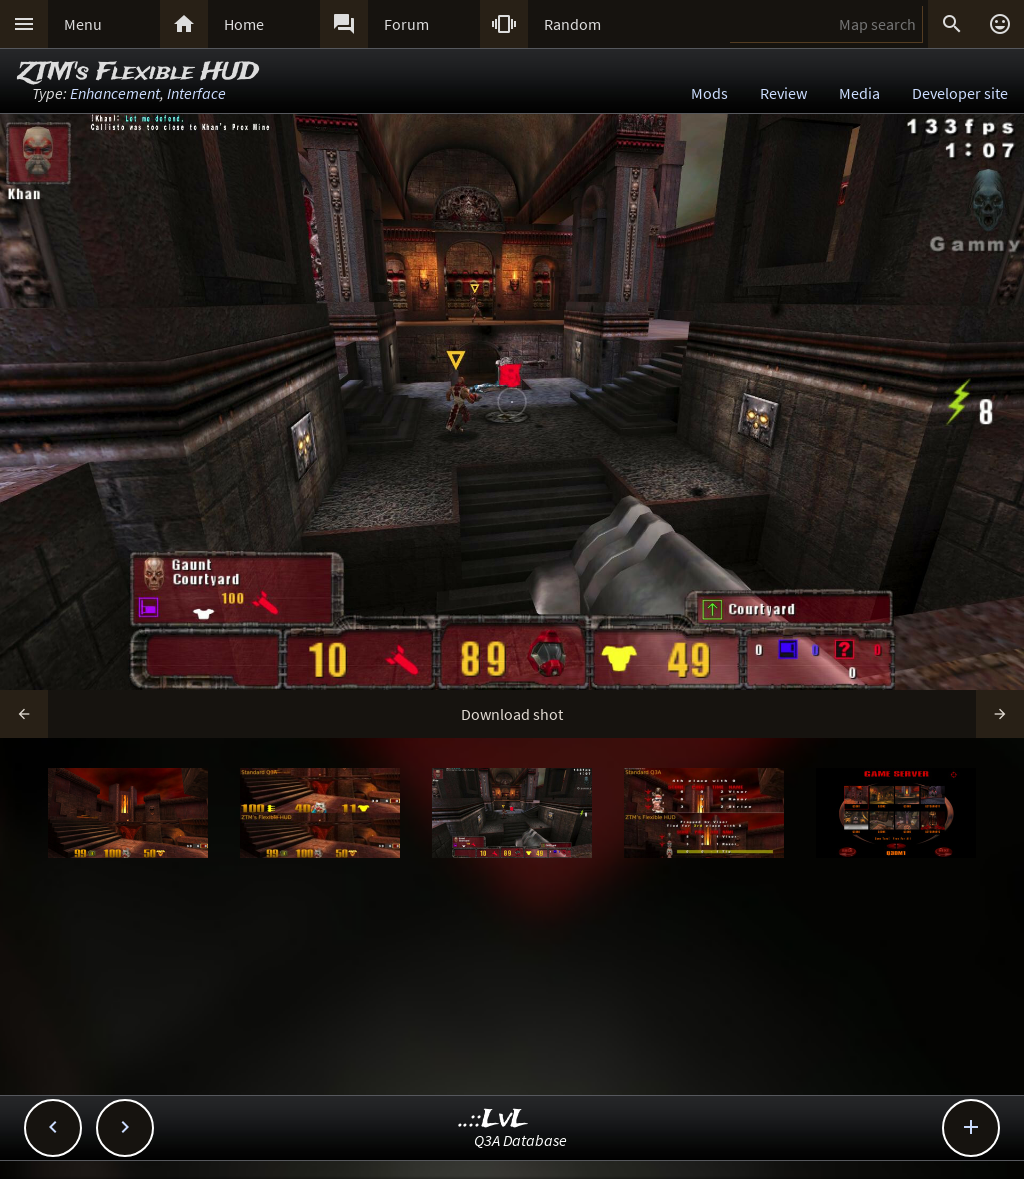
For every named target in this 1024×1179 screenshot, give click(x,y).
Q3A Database (520, 1140)
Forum (406, 24)
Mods (709, 93)
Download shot (512, 714)
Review (783, 93)
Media (859, 93)
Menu (83, 24)
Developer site (960, 93)
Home (244, 24)
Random (572, 24)
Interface (196, 93)
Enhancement (115, 93)
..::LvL (493, 1119)
